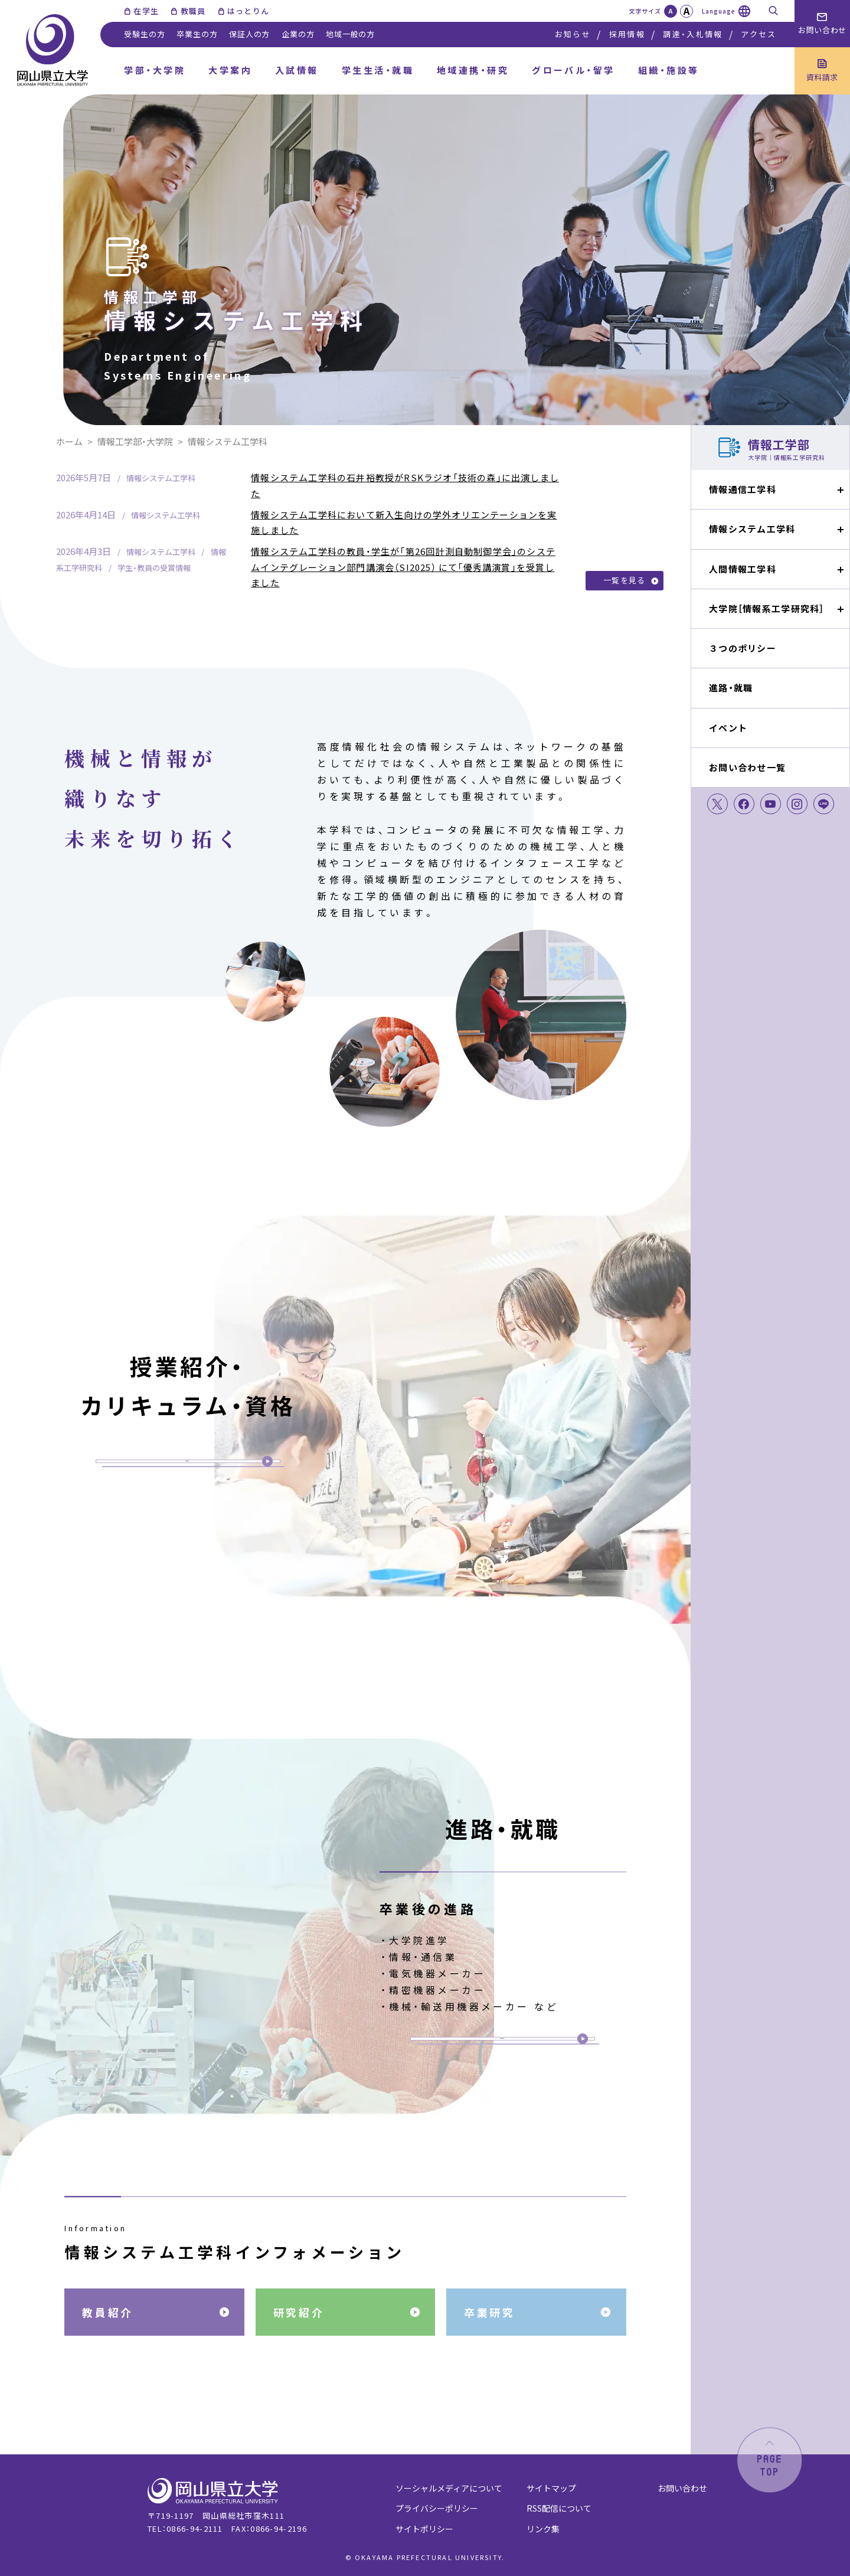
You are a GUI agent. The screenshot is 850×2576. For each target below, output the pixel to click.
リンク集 (543, 2529)
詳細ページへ (187, 1456)
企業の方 (298, 34)
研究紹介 (298, 2312)
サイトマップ (551, 2488)
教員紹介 (107, 2312)
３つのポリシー (742, 648)
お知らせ (573, 34)
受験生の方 (144, 34)
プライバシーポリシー (436, 2508)
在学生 (146, 11)
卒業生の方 (196, 34)
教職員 (193, 11)
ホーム (69, 441)
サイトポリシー (424, 2529)
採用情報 (627, 34)
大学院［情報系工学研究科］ (767, 608)
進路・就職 (731, 687)
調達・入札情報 (692, 34)
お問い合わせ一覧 (747, 767)
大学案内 (230, 70)
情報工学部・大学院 (135, 441)
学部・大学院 (154, 70)
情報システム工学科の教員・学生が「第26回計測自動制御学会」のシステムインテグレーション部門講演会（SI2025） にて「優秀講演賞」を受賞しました (403, 567)
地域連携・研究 (473, 70)
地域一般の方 (350, 34)
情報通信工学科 (742, 489)
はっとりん (248, 11)
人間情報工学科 (742, 569)
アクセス (758, 34)
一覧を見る (624, 580)
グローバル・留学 (573, 70)
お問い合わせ (682, 2488)
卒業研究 (489, 2312)
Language (718, 10)
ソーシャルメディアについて (448, 2488)
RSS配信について (559, 2508)
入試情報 (297, 70)
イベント (728, 727)
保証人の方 (249, 34)
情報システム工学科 (752, 529)
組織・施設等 (668, 70)
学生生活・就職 (378, 70)
